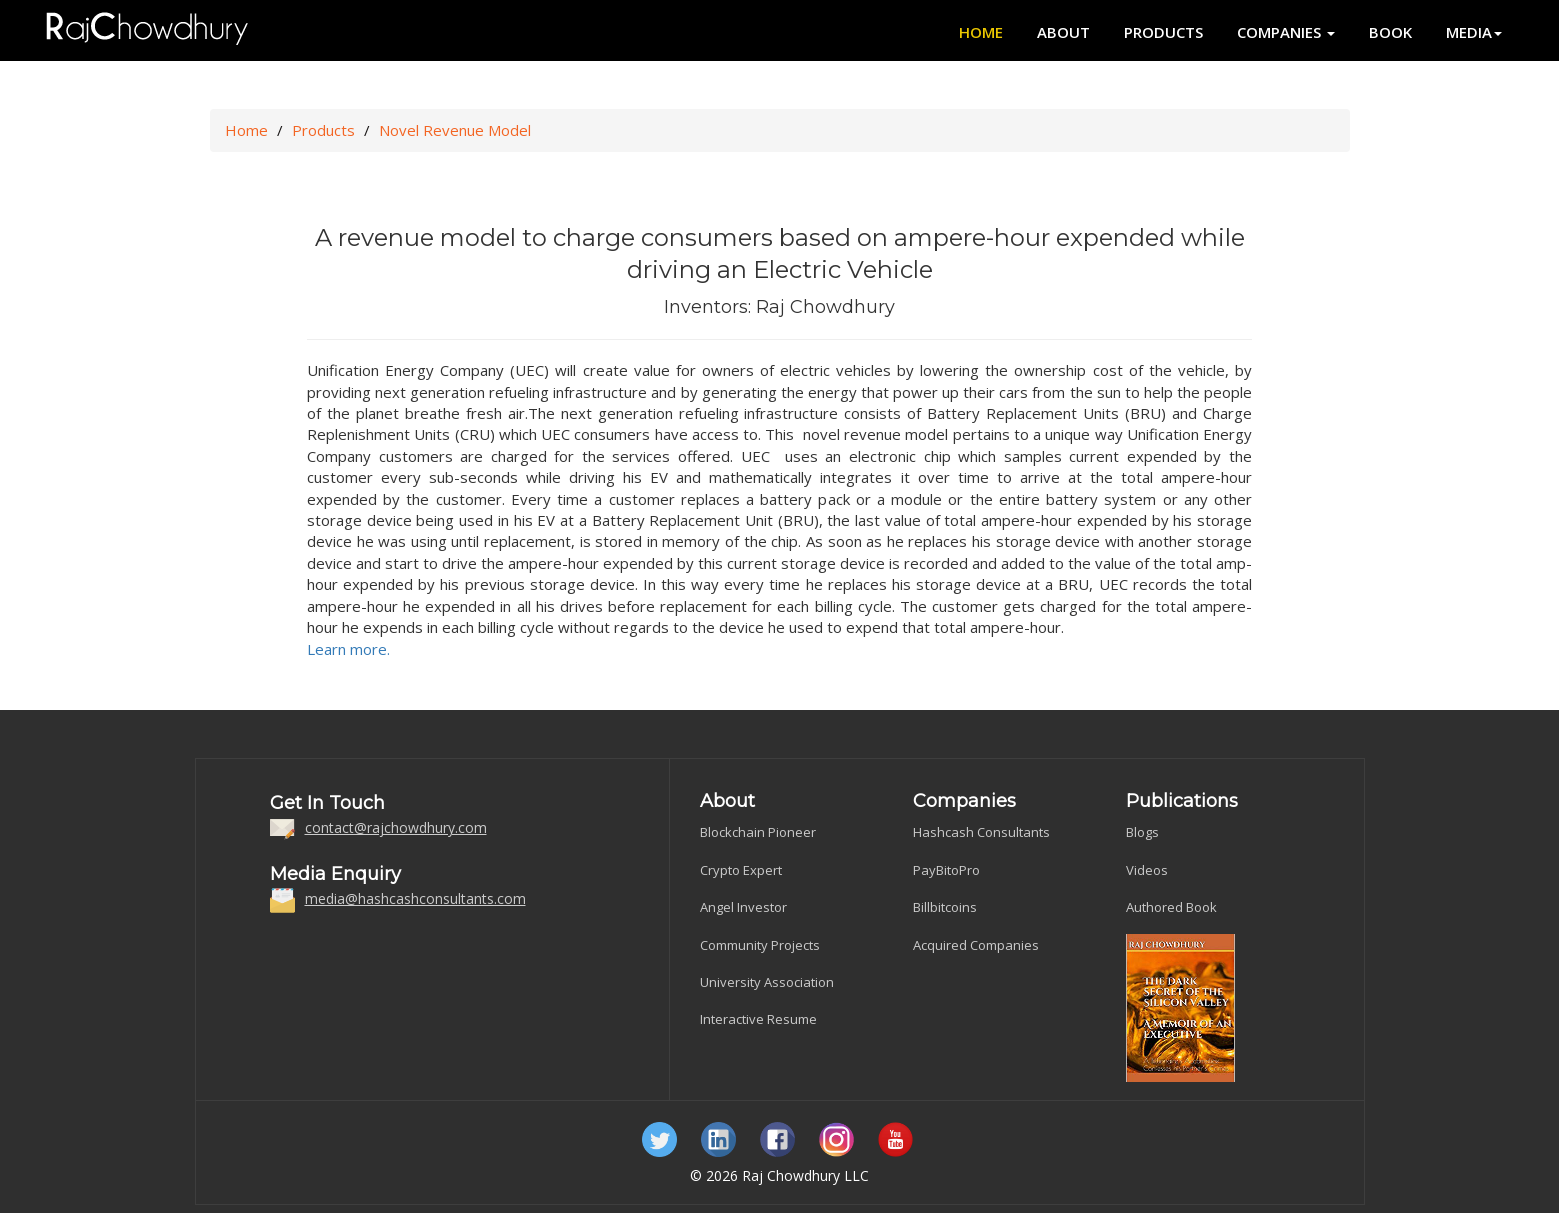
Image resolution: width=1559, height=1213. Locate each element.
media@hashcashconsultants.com (415, 898)
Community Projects (760, 945)
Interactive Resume (758, 1019)
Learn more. (348, 649)
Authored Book (1171, 907)
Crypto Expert (741, 870)
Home (981, 32)
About (1063, 32)
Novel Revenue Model (455, 130)
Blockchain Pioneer (758, 832)
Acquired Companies (976, 945)
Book (1390, 32)
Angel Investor (743, 907)
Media (1474, 32)
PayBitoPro (946, 870)
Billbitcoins (945, 907)
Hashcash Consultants (981, 832)
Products (1163, 32)
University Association (767, 982)
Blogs (1142, 832)
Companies (1286, 32)
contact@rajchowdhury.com (396, 827)
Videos (1147, 870)
